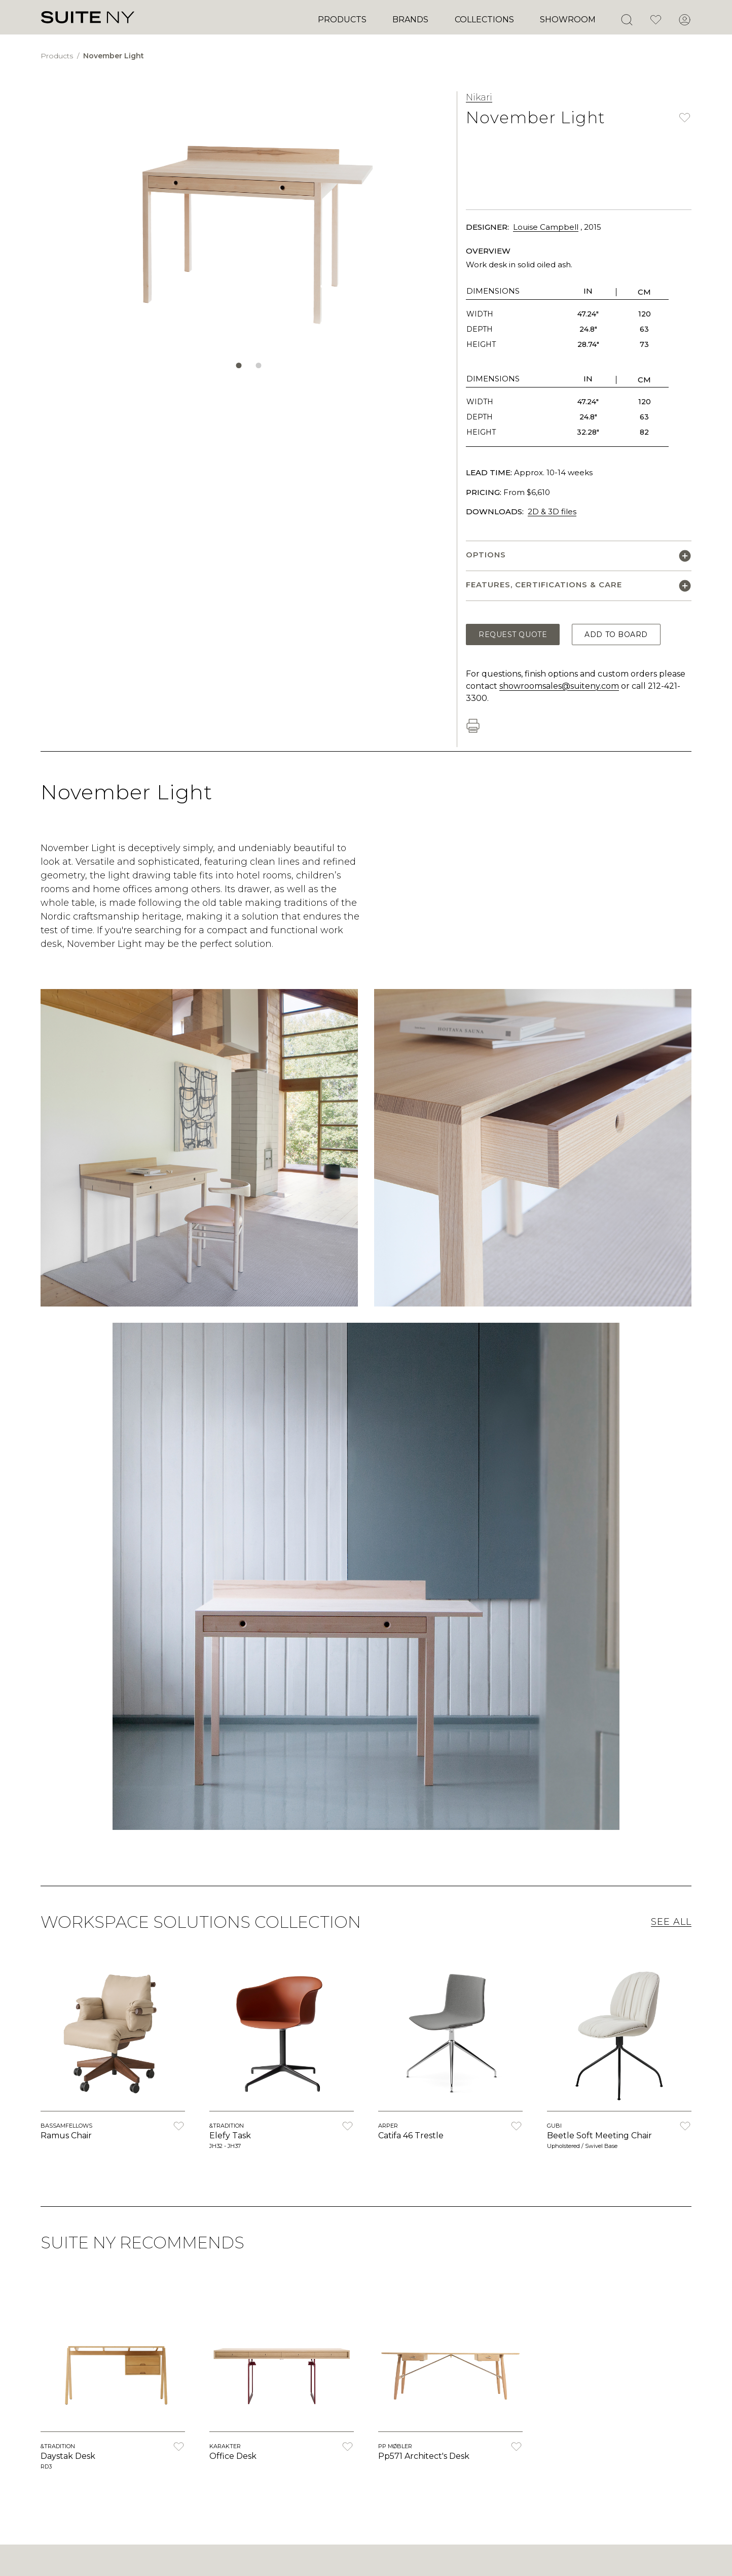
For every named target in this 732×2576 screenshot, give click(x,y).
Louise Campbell (545, 227)
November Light (113, 55)
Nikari (479, 97)
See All (671, 1921)
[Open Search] (626, 20)
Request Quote (513, 634)
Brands (410, 19)
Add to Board (616, 634)
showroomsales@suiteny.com (559, 686)
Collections (484, 19)
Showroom (568, 19)
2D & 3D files (552, 511)
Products (342, 19)
